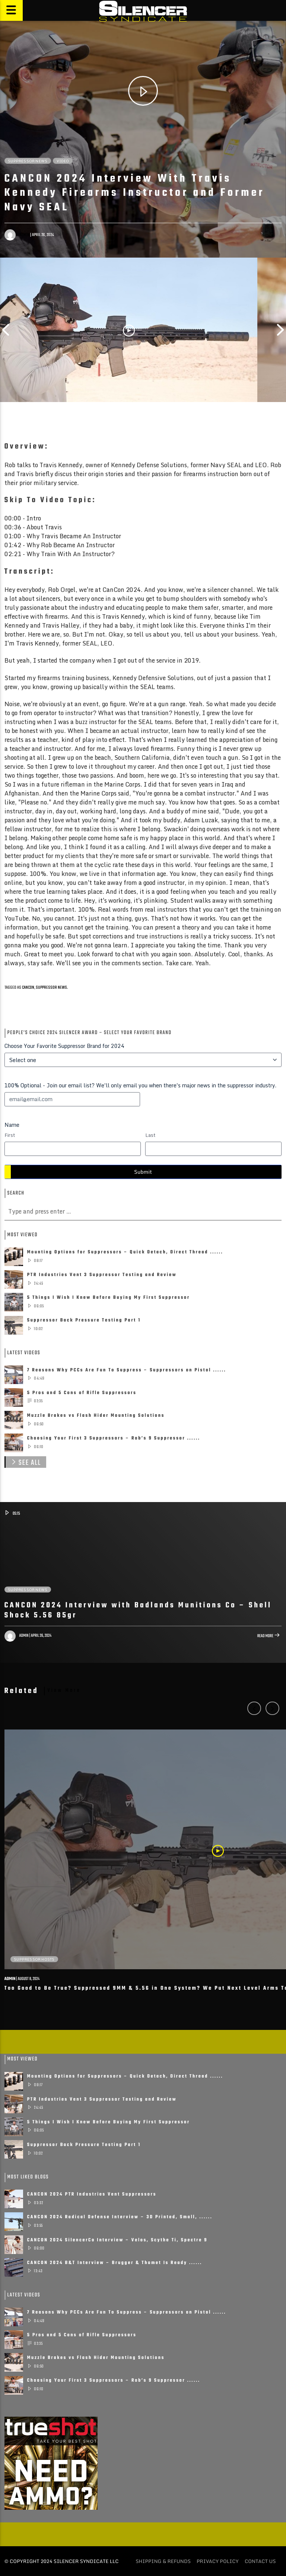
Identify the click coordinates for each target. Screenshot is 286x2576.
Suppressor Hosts (34, 1959)
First (9, 1135)
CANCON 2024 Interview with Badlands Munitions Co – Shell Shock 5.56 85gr (138, 1611)
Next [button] (280, 330)
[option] (128, 330)
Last (150, 1135)
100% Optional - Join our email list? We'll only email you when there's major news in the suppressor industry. (140, 1085)
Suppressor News (27, 161)
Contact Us (260, 2561)
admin (24, 235)
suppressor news (51, 987)
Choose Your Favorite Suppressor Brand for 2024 (64, 1046)
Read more (268, 1637)
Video (63, 161)
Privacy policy (218, 2561)
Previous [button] (5, 330)
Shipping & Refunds (163, 2561)
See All (25, 1462)
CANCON (28, 987)
